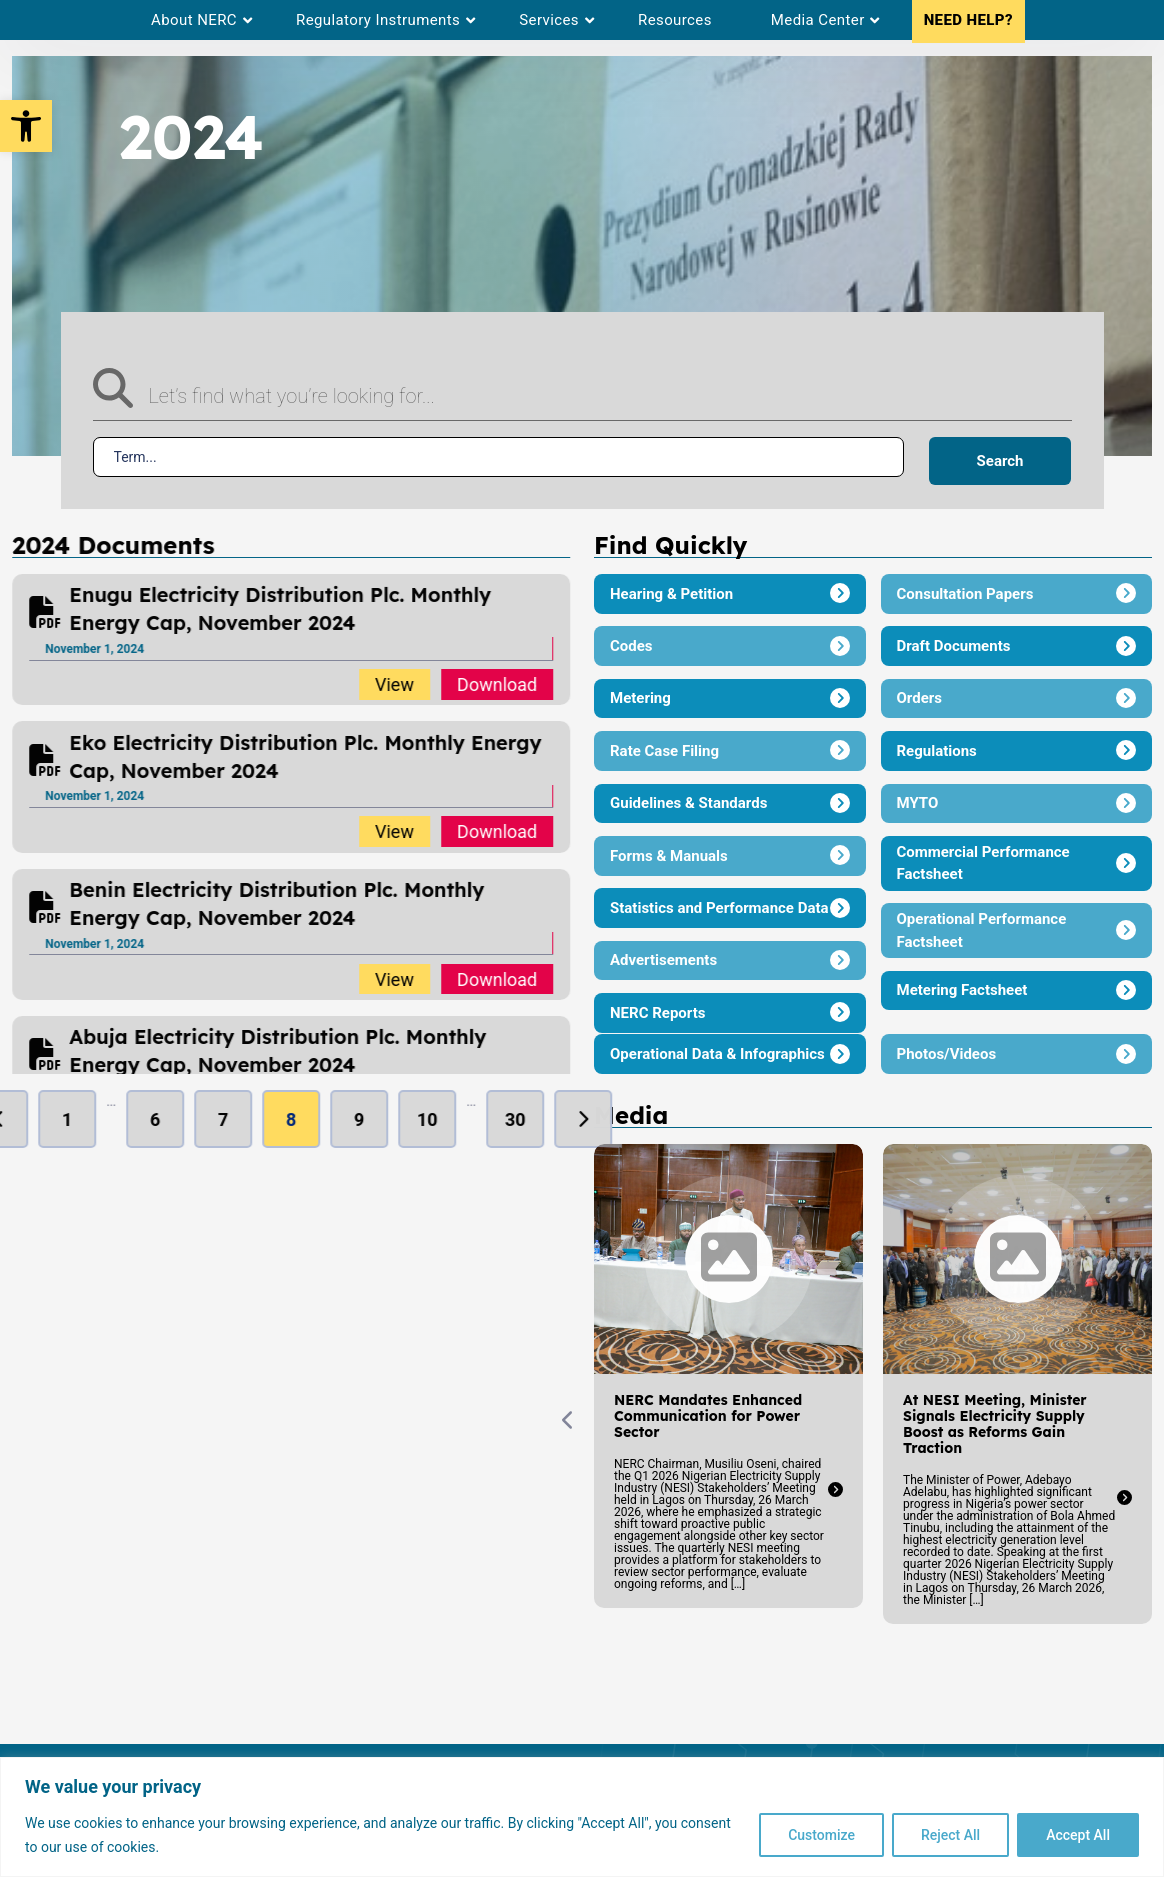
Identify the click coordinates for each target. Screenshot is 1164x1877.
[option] (293, 639)
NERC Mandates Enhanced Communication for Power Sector (590, 1416)
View (395, 684)
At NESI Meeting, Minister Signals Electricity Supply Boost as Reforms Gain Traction (877, 1424)
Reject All (950, 1835)
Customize (821, 1835)
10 (428, 1119)
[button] (26, 126)
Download (498, 684)
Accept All (1078, 1835)
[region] (582, 1817)
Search (1000, 461)
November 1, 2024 (96, 649)
